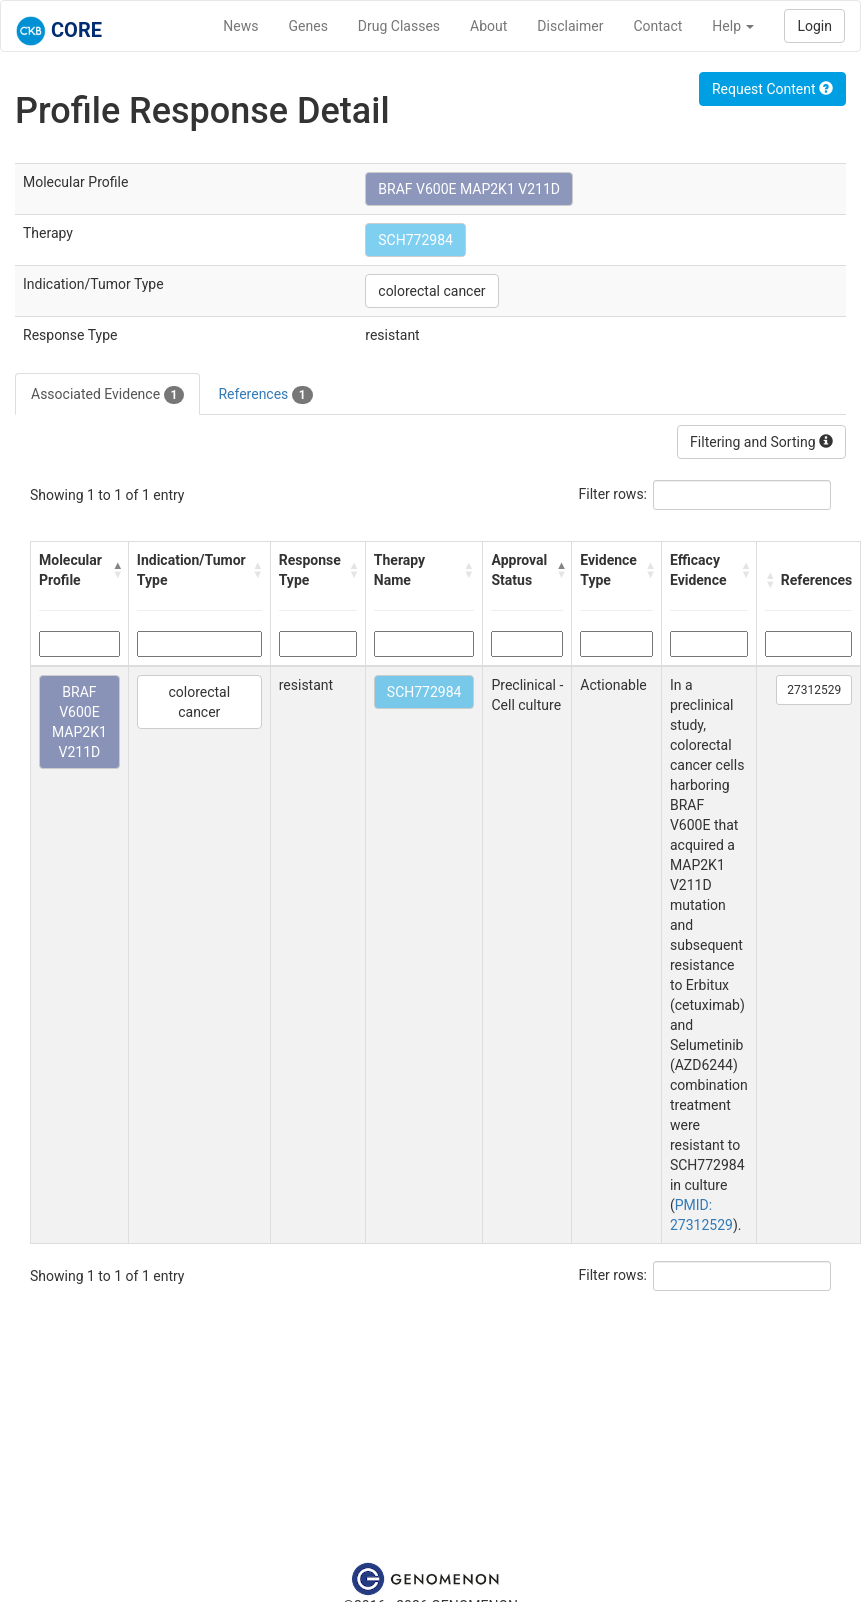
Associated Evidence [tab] (107, 395)
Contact (657, 26)
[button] (116, 570)
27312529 (814, 690)
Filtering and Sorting (761, 442)
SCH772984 (415, 240)
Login (814, 26)
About (488, 26)
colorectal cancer (431, 291)
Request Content (772, 89)
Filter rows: (613, 494)
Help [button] (733, 26)
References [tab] (265, 395)
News (240, 26)
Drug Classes (399, 26)
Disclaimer (570, 26)
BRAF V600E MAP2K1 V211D (469, 189)
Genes (308, 26)
